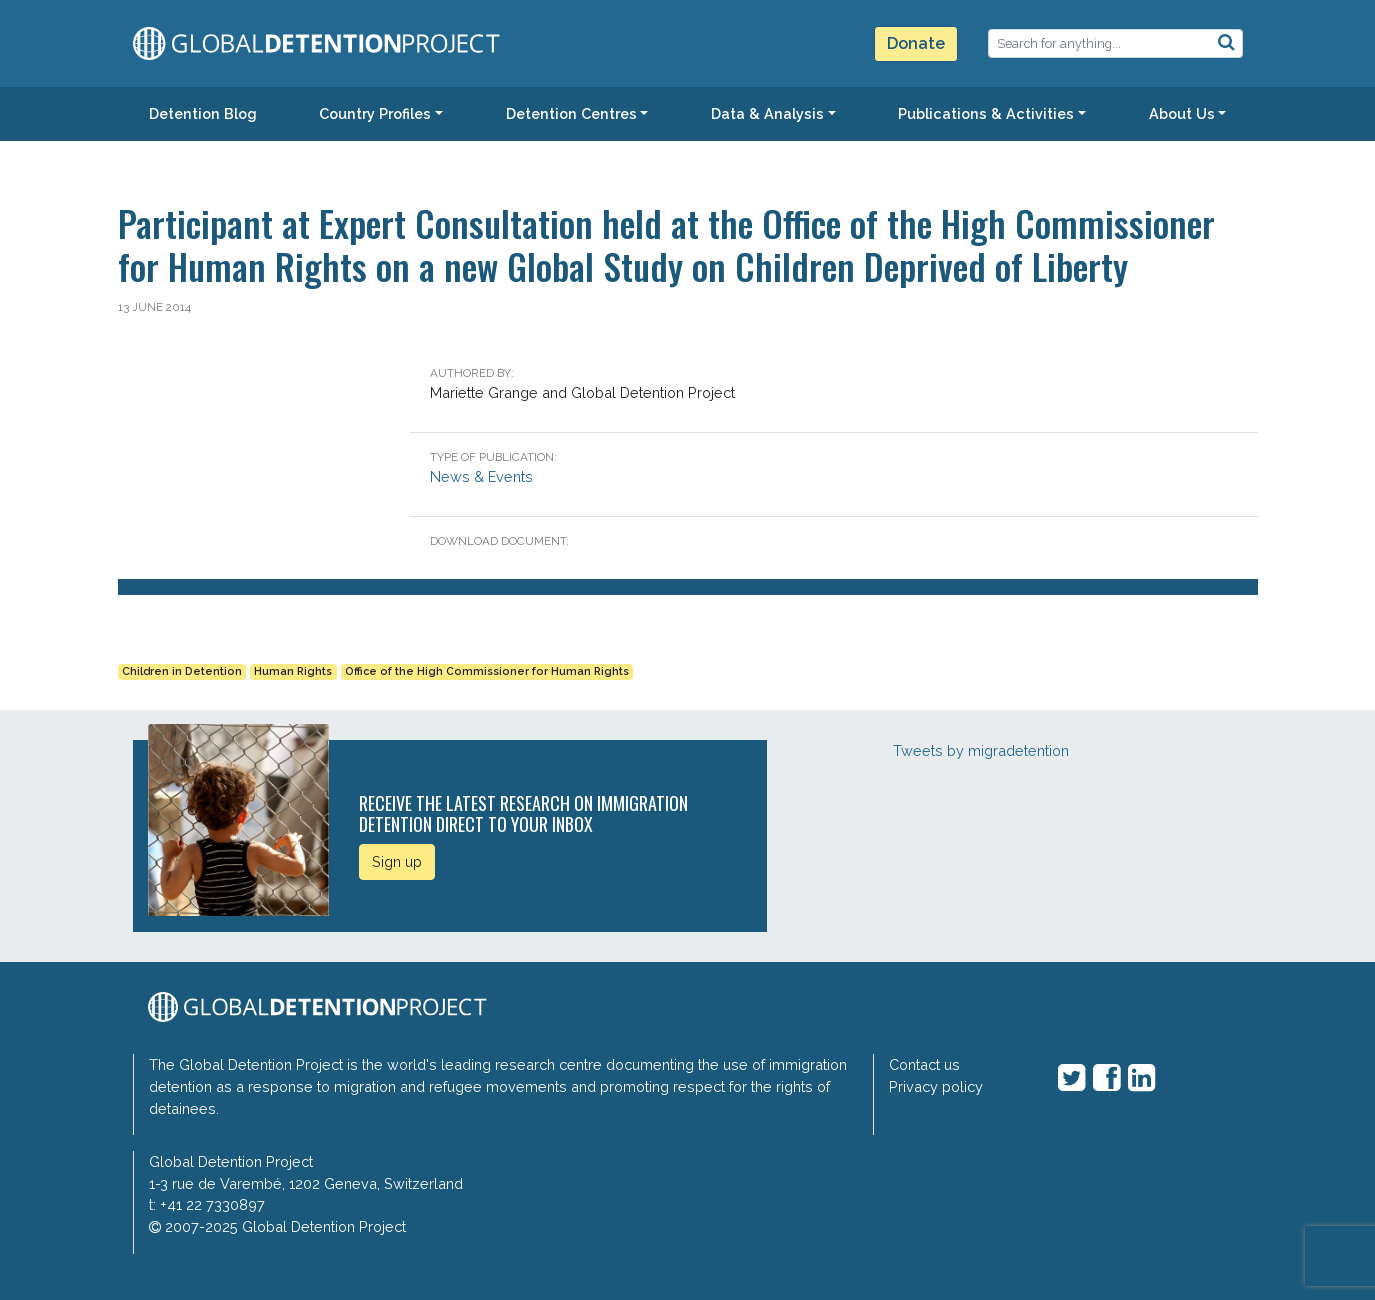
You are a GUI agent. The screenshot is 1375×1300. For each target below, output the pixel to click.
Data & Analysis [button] (767, 113)
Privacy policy (936, 1086)
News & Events (481, 476)
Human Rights (293, 671)
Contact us (924, 1064)
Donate (916, 43)
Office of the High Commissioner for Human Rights (487, 671)
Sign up (397, 861)
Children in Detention (182, 671)
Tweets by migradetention (981, 750)
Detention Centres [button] (571, 113)
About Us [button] (1182, 113)
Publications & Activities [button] (986, 113)
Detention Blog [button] (203, 113)
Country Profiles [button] (375, 113)
